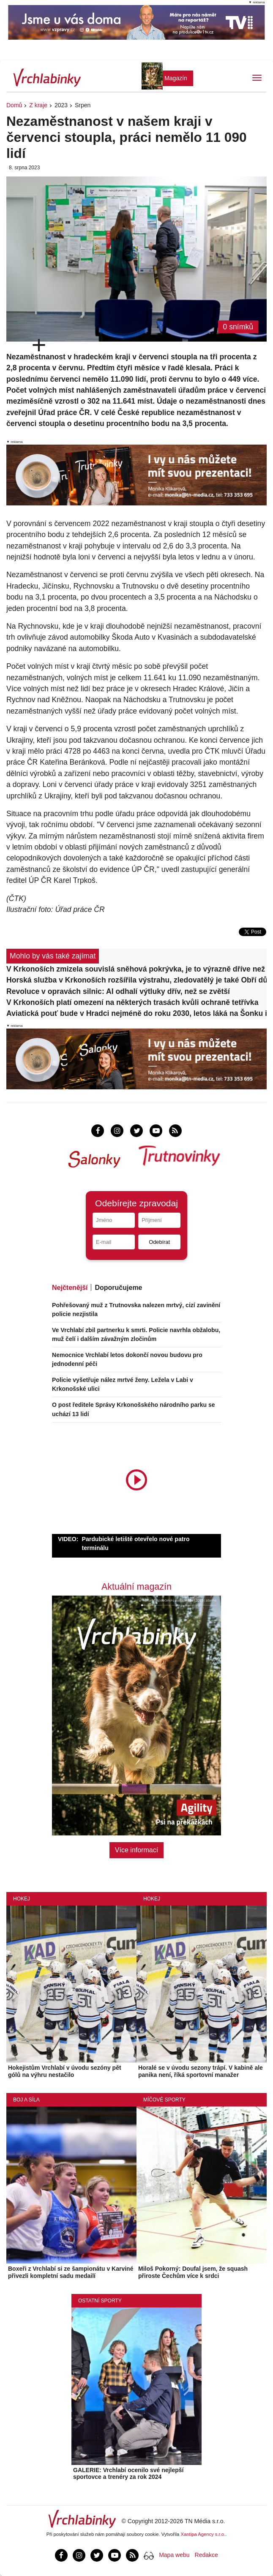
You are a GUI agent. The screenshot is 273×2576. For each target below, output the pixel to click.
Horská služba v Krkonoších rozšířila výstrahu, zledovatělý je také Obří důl (136, 980)
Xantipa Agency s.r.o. (203, 2534)
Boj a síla (26, 2100)
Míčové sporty (164, 2100)
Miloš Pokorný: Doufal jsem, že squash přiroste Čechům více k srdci (193, 2272)
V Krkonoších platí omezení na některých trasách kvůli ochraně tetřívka (132, 1002)
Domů (14, 105)
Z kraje (38, 105)
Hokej (21, 1899)
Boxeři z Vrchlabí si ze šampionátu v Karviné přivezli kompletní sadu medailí (70, 2272)
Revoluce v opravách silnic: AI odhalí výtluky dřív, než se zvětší (118, 991)
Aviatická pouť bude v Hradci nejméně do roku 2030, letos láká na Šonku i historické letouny (136, 1013)
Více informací (136, 1850)
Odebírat (159, 1242)
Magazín (175, 78)
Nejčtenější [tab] (69, 1287)
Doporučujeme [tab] (118, 1287)
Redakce (206, 2555)
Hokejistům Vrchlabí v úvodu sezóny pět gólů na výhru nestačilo (64, 2071)
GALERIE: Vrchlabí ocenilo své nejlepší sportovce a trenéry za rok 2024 (128, 2474)
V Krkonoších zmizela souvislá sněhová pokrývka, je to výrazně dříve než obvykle (136, 969)
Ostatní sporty (100, 2301)
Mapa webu (174, 2555)
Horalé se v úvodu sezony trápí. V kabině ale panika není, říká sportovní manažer (200, 2071)
